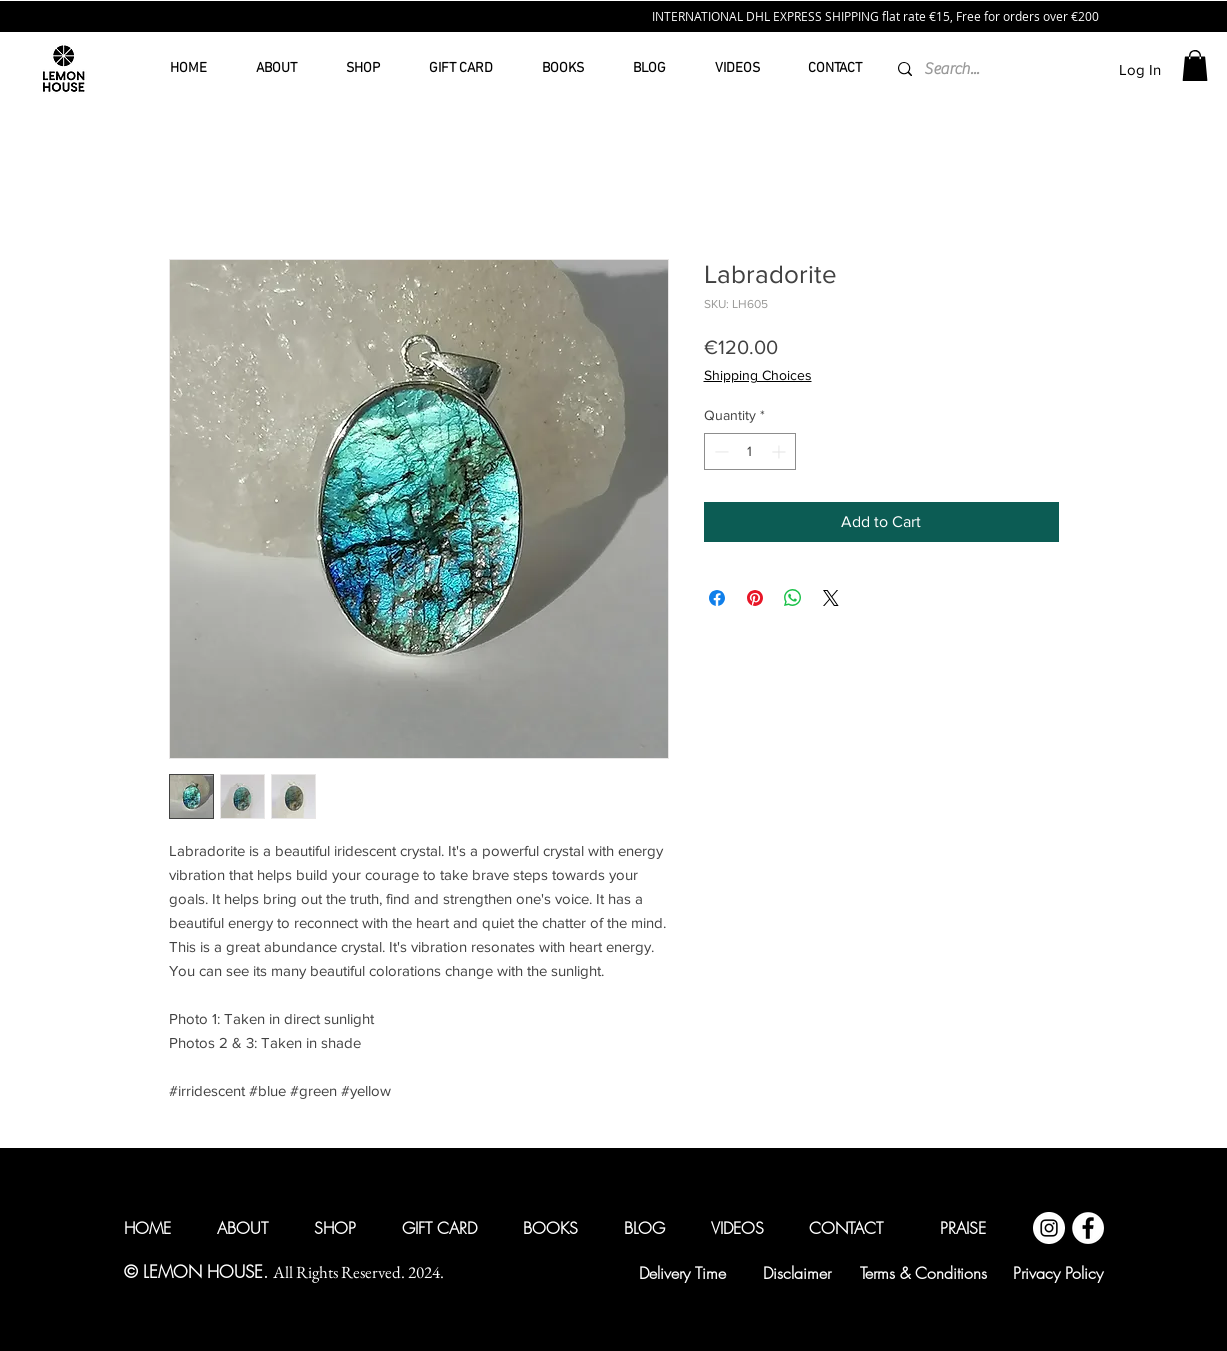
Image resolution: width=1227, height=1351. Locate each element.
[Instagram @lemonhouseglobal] (1049, 1228)
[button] (1195, 65)
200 (1088, 16)
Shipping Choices (758, 375)
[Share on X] (831, 598)
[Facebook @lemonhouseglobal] (1088, 1228)
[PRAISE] (963, 1228)
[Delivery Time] (683, 1273)
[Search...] (952, 69)
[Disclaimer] (797, 1273)
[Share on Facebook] (717, 598)
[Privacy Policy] (1058, 1273)
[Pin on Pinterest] (755, 598)
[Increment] (780, 451)
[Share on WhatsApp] (793, 598)
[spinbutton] (750, 451)
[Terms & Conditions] (923, 1273)
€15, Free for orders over (1000, 16)
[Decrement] (719, 451)
